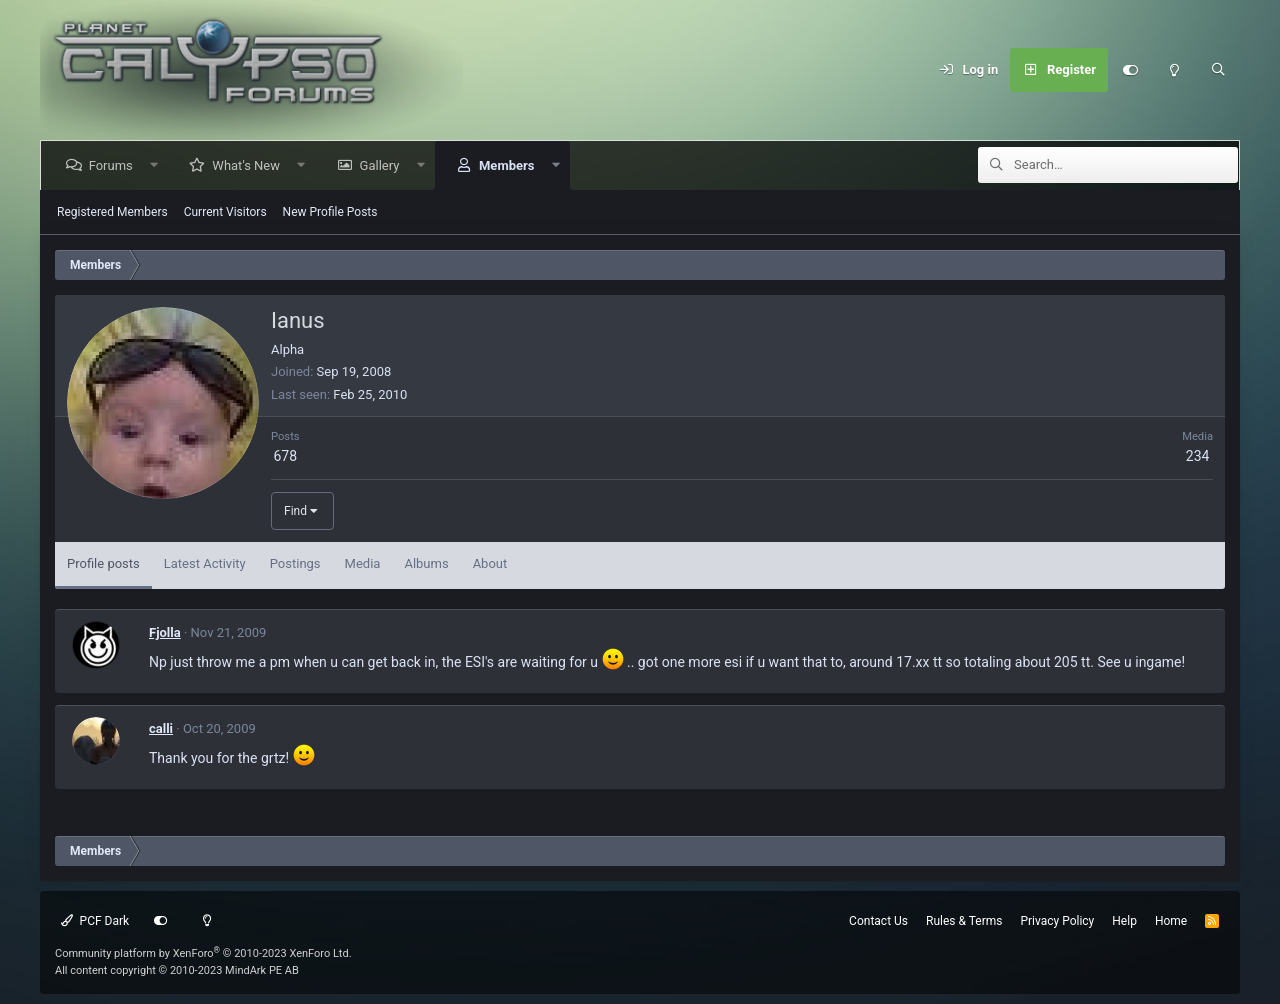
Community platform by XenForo (203, 953)
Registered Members (112, 212)
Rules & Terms (964, 921)
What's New (250, 165)
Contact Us (878, 921)
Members (509, 165)
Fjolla (165, 632)
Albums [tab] (426, 563)
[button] (157, 165)
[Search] (1218, 70)
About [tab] (490, 563)
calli (161, 728)
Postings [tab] (295, 563)
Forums (114, 165)
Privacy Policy (1057, 921)
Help (1124, 921)
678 (285, 456)
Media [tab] (363, 563)
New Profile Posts (330, 212)
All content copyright (177, 970)
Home (1171, 921)
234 (1198, 456)
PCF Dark (95, 921)
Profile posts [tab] (103, 563)
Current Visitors (225, 212)
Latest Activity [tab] (205, 563)
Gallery (383, 165)
